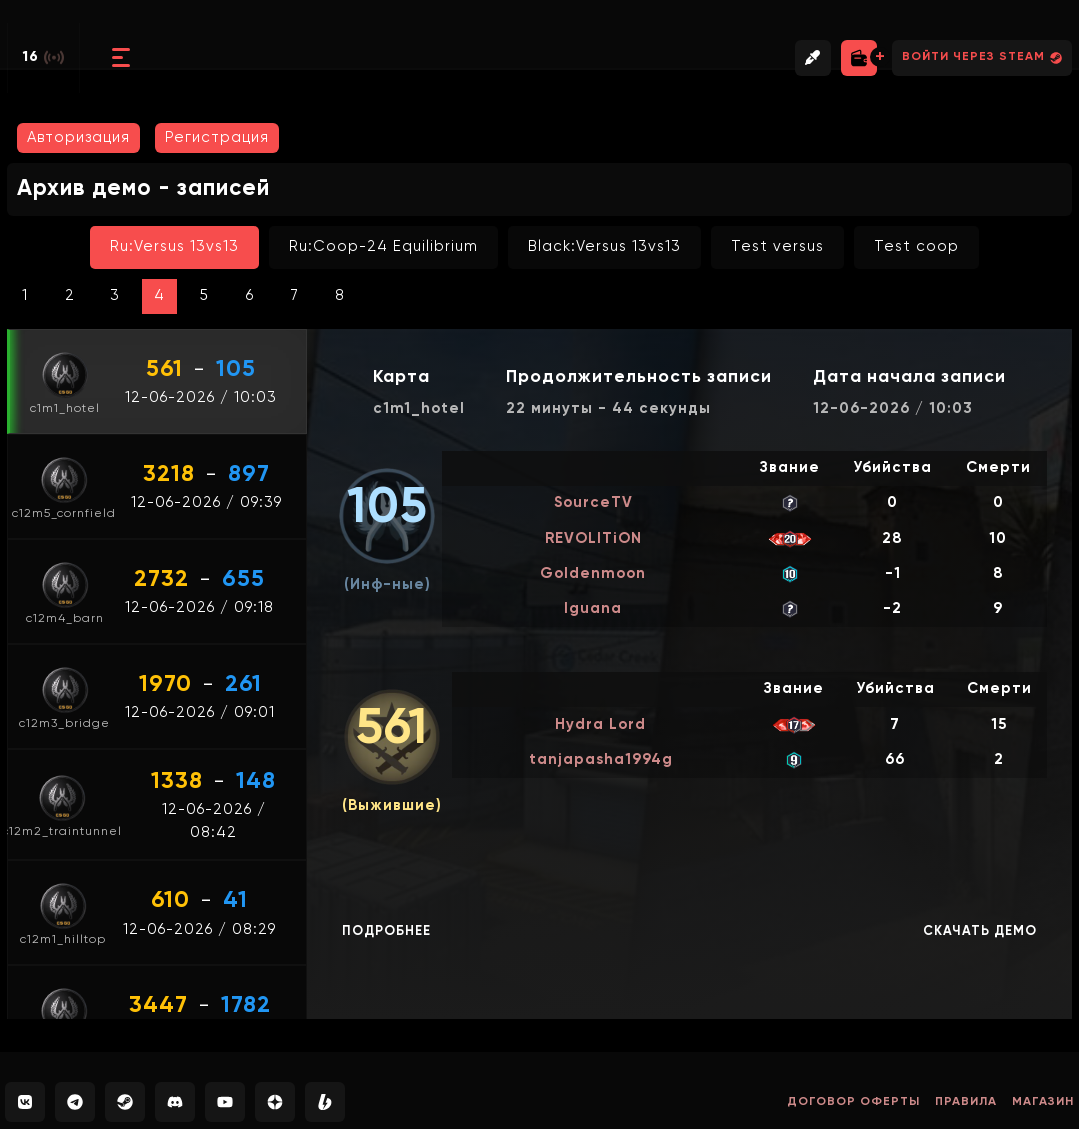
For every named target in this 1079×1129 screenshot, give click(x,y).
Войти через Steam (982, 57)
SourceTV (593, 502)
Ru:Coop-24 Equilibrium (383, 246)
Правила (966, 1102)
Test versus (777, 246)
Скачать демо (980, 931)
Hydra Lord (600, 724)
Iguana (593, 608)
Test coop (916, 246)
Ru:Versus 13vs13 (174, 246)
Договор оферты (853, 1102)
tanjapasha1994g (601, 759)
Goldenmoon (593, 573)
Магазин (1043, 1102)
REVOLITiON (593, 538)
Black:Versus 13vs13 (604, 246)
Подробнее (386, 931)
